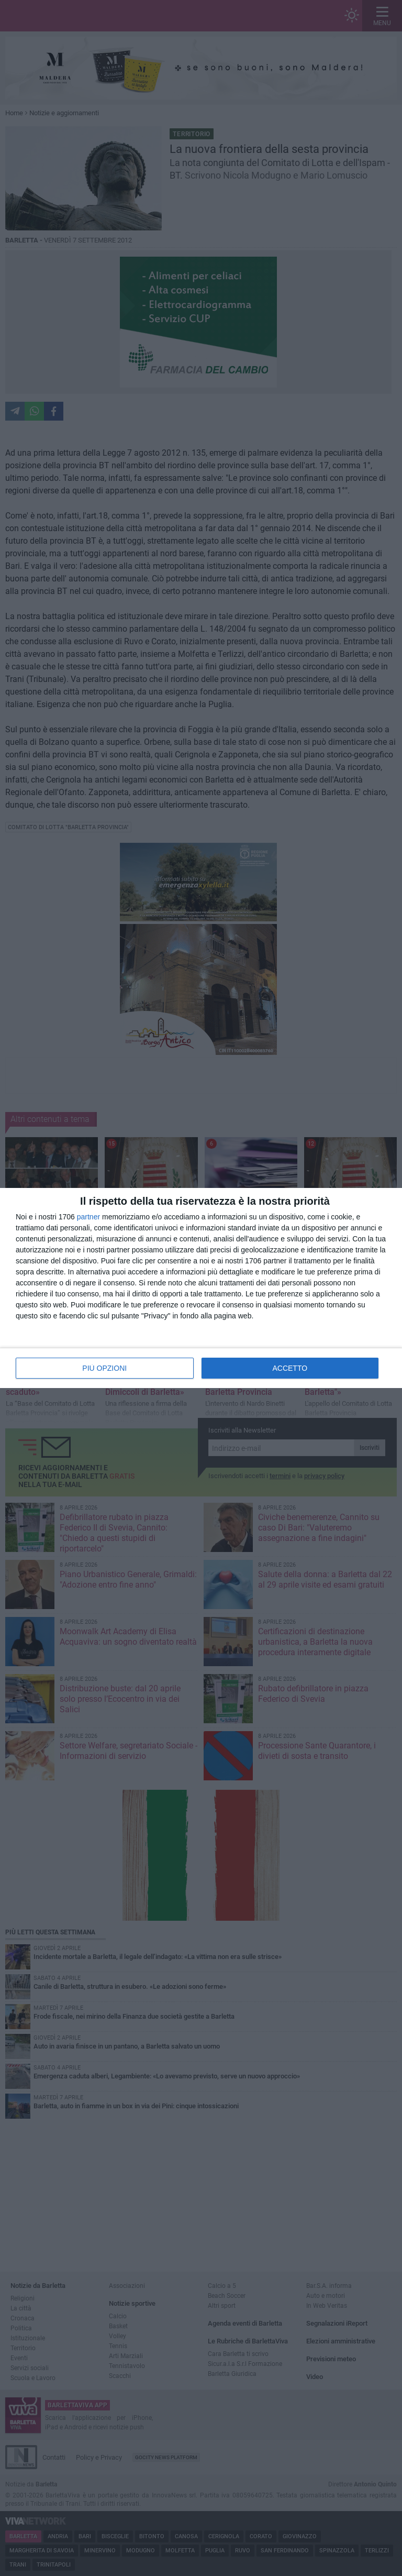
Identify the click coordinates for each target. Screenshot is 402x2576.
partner (88, 1216)
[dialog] (201, 1288)
